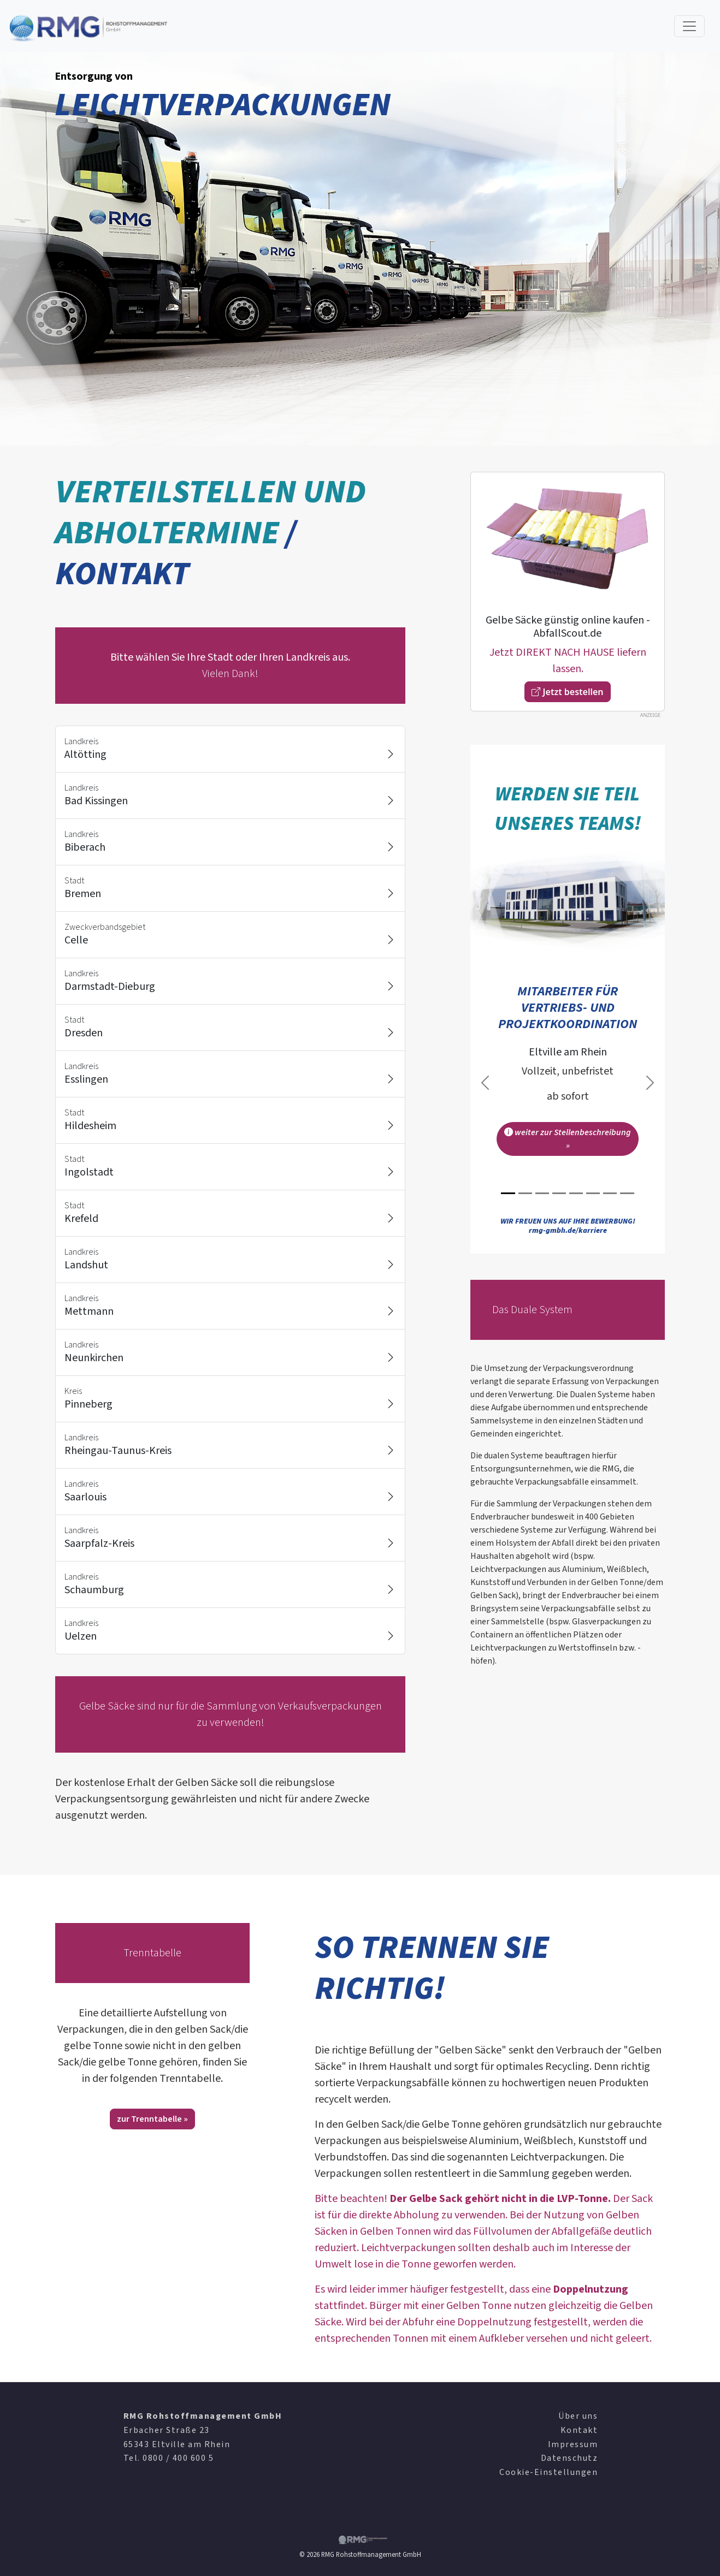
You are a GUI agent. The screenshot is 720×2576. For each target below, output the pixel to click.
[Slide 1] (508, 1193)
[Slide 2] (525, 1193)
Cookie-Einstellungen (548, 2472)
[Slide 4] (559, 1193)
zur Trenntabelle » (152, 2119)
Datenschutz (569, 2458)
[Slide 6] (593, 1193)
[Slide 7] (610, 1193)
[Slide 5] (576, 1193)
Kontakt (579, 2430)
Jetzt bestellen (567, 692)
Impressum (573, 2444)
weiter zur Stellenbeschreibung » (567, 1139)
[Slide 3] (542, 1193)
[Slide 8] (627, 1193)
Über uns (578, 2416)
